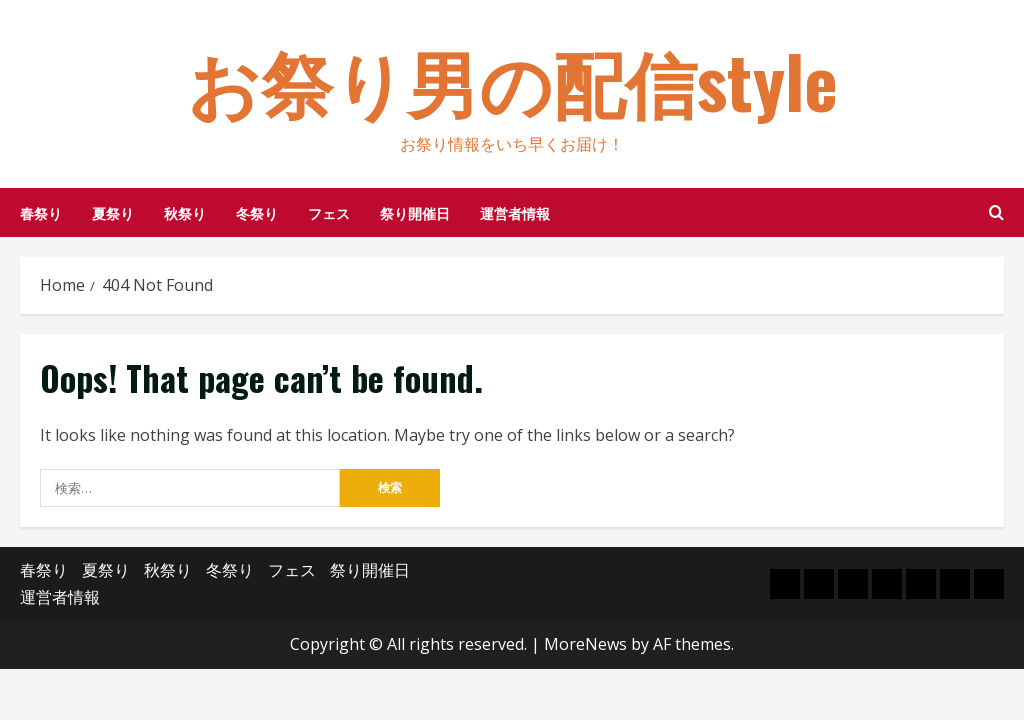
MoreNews (585, 644)
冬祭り (257, 212)
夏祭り (113, 212)
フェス (329, 212)
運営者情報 (515, 212)
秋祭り (185, 212)
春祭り (41, 212)
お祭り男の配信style (512, 79)
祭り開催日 (415, 212)
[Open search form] (996, 212)
